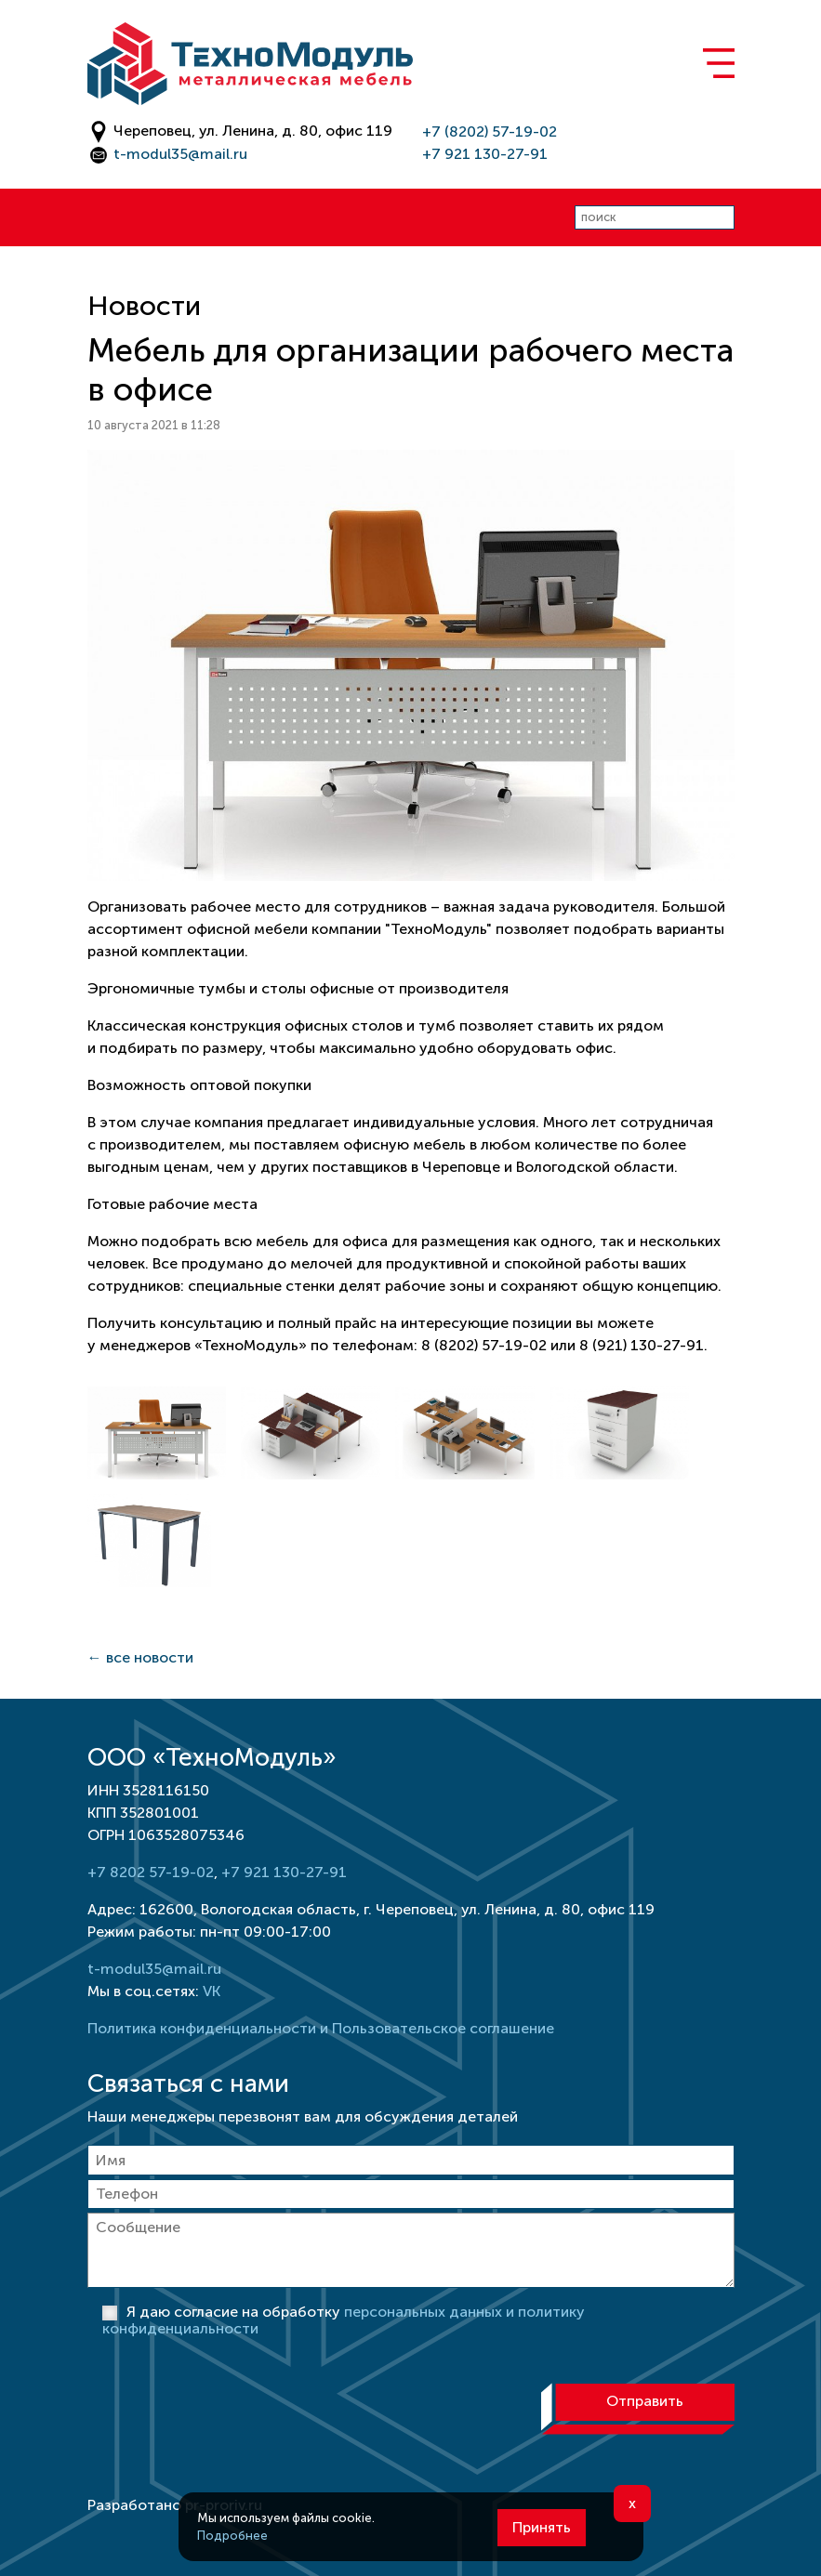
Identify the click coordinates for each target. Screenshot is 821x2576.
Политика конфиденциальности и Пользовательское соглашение (320, 2028)
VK (211, 1991)
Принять (541, 2527)
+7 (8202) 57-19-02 (489, 131)
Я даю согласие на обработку (343, 2320)
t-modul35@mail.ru (180, 154)
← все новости (140, 1657)
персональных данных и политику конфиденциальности (343, 2320)
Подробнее (232, 2536)
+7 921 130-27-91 (485, 154)
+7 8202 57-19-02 (150, 1872)
